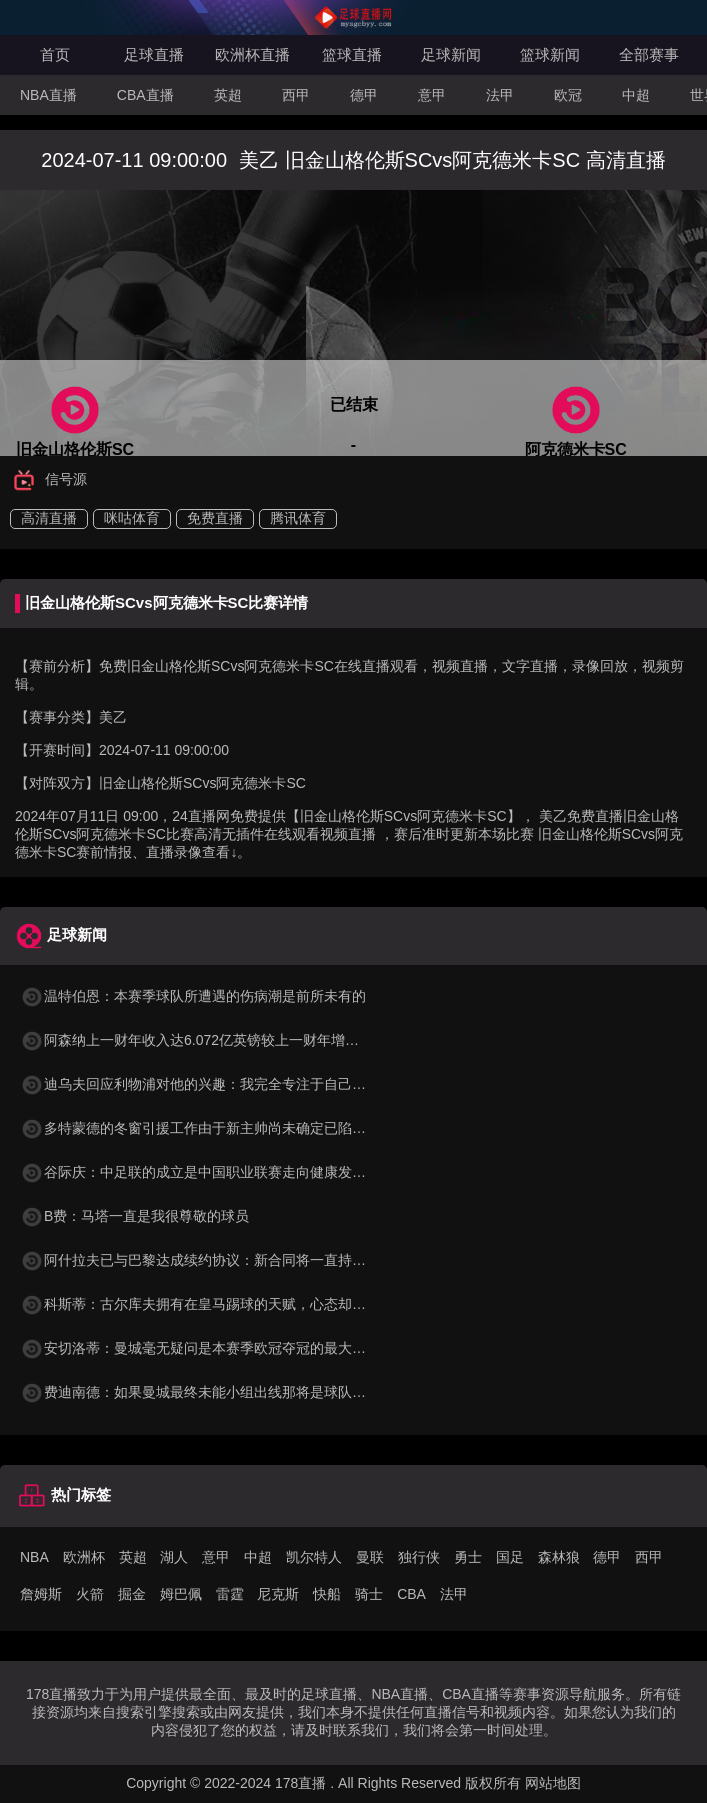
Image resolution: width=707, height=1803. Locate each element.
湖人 (174, 1557)
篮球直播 (352, 54)
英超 (228, 95)
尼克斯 (278, 1594)
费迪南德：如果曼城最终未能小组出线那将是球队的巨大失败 (221, 1392)
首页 (55, 54)
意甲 (432, 95)
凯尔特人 (314, 1557)
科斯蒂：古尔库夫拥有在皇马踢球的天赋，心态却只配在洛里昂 (228, 1304)
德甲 (364, 95)
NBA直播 (48, 95)
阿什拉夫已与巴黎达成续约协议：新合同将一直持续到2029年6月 (233, 1260)
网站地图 (553, 1783)
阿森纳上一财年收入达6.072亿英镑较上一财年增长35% (203, 1040)
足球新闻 (451, 54)
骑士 (369, 1594)
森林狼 (559, 1557)
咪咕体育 (132, 518)
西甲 (296, 95)
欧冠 (568, 95)
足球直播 (154, 54)
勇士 (468, 1557)
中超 (636, 95)
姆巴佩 (181, 1594)
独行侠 (419, 1557)
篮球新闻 (550, 54)
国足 (510, 1557)
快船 (327, 1594)
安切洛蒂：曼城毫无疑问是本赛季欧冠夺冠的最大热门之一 (214, 1348)
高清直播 (49, 518)
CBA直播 (145, 95)
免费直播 (215, 518)
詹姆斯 (41, 1594)
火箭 (90, 1594)
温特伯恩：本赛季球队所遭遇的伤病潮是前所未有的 (193, 996)
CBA (411, 1594)
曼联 (370, 1557)
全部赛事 (649, 54)
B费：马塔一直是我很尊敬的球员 (134, 1216)
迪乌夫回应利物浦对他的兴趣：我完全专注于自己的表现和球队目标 (242, 1084)
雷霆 (230, 1594)
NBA (34, 1557)
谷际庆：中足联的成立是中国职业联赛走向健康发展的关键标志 (228, 1172)
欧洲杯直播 (252, 54)
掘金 (132, 1594)
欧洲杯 (84, 1557)
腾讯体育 (298, 518)
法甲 (500, 95)
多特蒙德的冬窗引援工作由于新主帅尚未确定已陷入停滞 (207, 1128)
